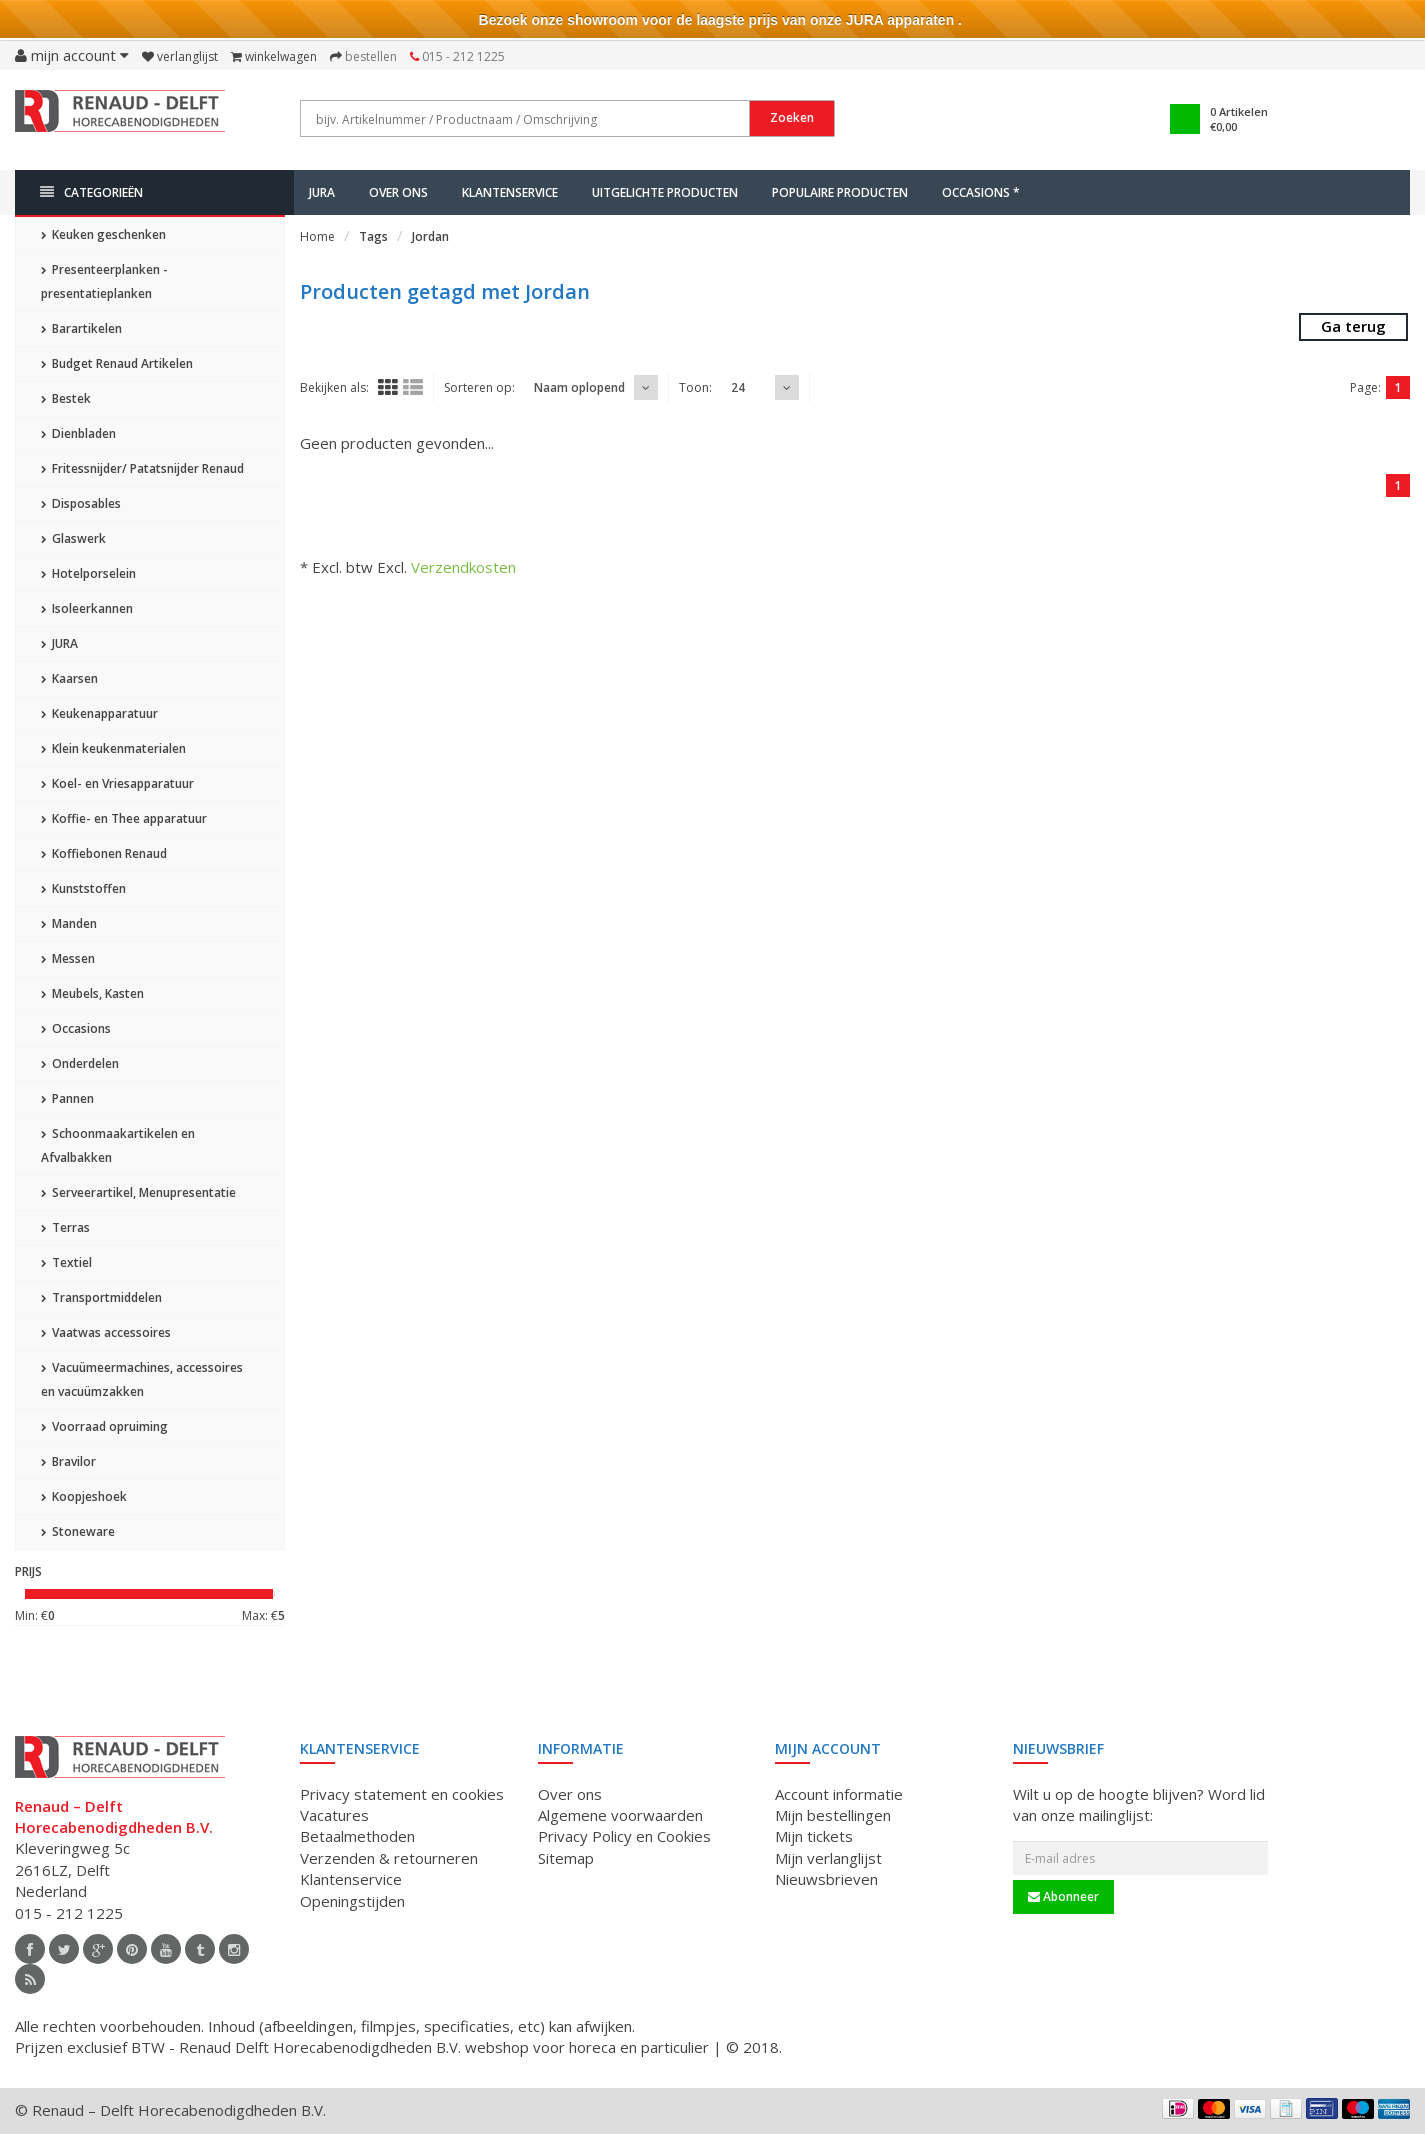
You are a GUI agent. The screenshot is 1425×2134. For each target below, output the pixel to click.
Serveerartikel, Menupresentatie (138, 1192)
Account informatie (839, 1794)
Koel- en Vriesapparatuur (117, 783)
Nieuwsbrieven (826, 1879)
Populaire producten (840, 192)
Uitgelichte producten (665, 192)
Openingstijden (352, 1901)
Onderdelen (80, 1063)
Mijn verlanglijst (828, 1858)
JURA (322, 192)
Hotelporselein (88, 573)
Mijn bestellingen (833, 1815)
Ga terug (1353, 326)
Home (317, 236)
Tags (373, 236)
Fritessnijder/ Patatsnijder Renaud (142, 468)
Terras (65, 1227)
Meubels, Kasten (92, 993)
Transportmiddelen (101, 1297)
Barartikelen (81, 328)
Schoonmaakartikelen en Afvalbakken (118, 1145)
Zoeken (792, 117)
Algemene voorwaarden (620, 1815)
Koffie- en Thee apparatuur (124, 818)
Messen (68, 958)
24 (738, 387)
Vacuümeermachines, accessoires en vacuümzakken (142, 1379)
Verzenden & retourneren (389, 1858)
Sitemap (566, 1858)
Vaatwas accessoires (106, 1332)
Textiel (66, 1262)
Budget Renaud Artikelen (117, 363)
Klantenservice (510, 192)
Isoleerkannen (87, 608)
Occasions (76, 1028)
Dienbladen (78, 433)
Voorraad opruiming (104, 1426)
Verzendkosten (463, 567)
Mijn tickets (814, 1836)
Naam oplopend (579, 387)
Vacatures (334, 1815)
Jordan (430, 236)
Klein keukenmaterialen (113, 748)
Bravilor (68, 1461)
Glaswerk (73, 538)
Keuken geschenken (103, 234)
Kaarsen (69, 678)
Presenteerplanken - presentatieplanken (104, 281)
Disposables (81, 503)
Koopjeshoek (84, 1496)
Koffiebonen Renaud (104, 853)
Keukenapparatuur (99, 713)
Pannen (67, 1098)
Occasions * (981, 192)
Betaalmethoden (357, 1836)
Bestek (66, 398)
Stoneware (78, 1531)
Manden (69, 923)
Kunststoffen (83, 888)
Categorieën (91, 192)
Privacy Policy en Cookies (624, 1836)
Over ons (398, 192)
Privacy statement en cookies (402, 1794)
